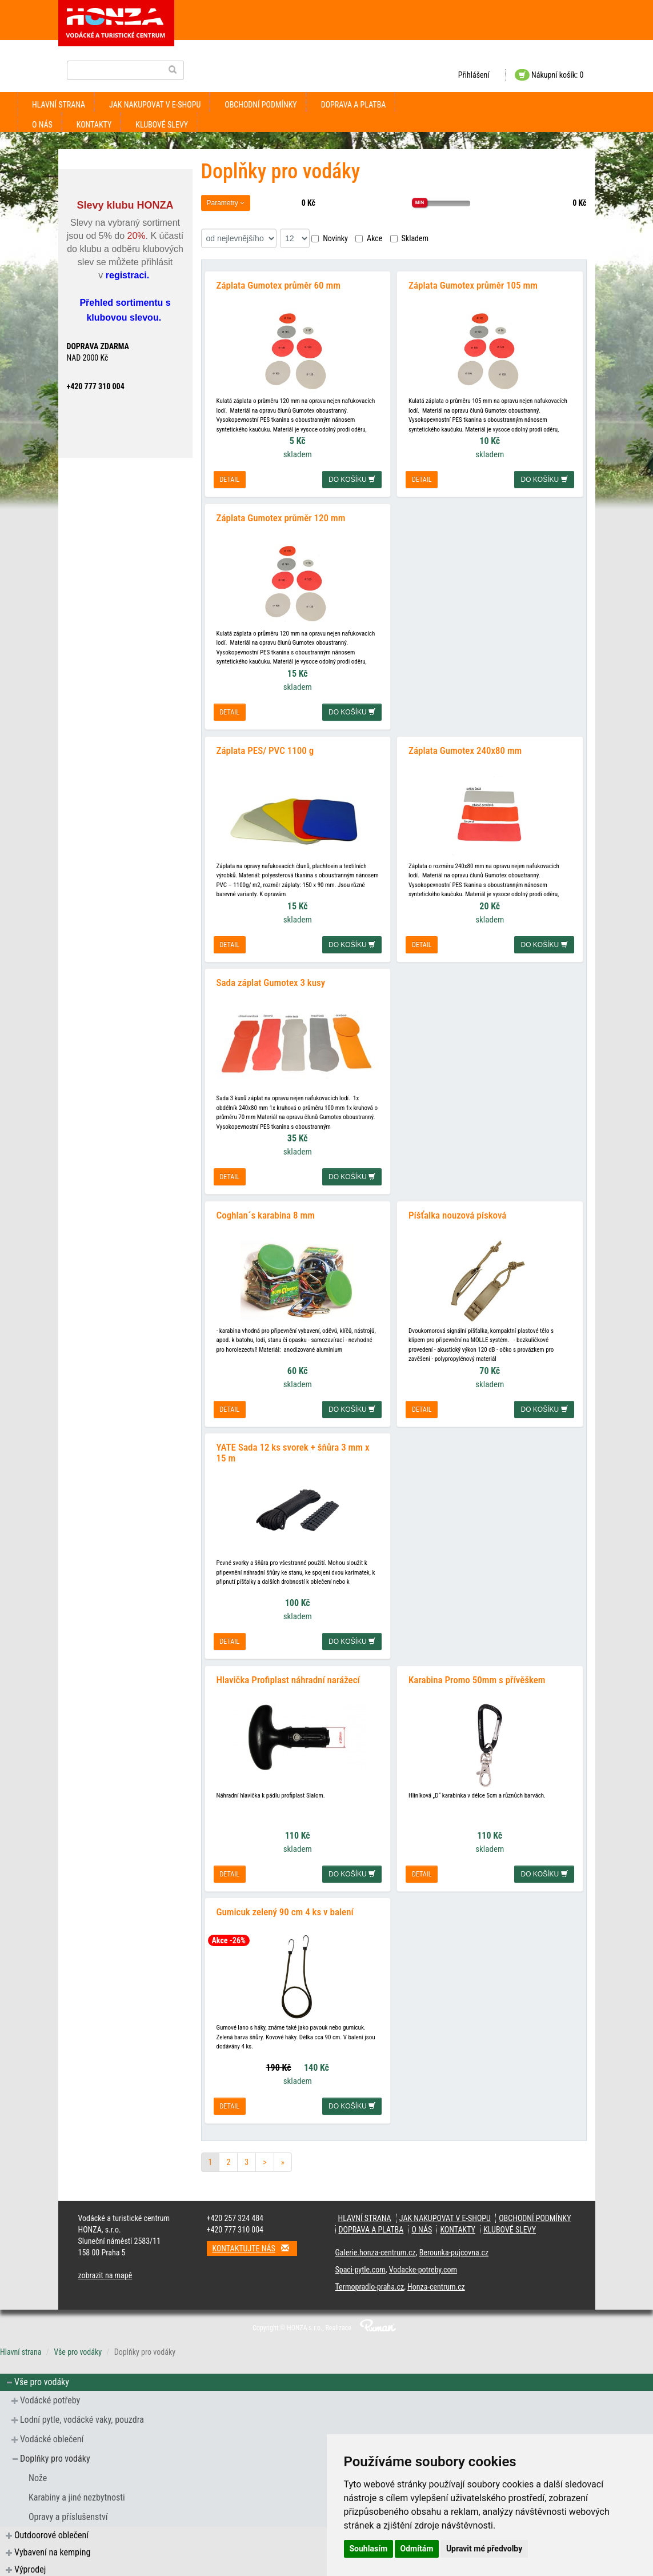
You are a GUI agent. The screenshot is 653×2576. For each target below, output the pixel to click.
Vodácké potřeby (50, 2398)
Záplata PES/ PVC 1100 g (265, 749)
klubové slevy (161, 124)
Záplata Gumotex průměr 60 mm (278, 285)
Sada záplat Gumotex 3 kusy (271, 981)
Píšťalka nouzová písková (457, 1213)
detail (229, 480)
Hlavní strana (58, 104)
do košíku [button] (351, 480)
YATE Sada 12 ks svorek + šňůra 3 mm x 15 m (293, 1451)
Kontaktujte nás (255, 2246)
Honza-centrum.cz (436, 2284)
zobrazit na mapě (105, 2273)
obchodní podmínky (261, 104)
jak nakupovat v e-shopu (155, 104)
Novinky (329, 238)
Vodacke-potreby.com (423, 2267)
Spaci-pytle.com (360, 2267)
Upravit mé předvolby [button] (484, 2548)
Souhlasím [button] (369, 2548)
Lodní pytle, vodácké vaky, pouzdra (82, 2417)
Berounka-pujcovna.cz (453, 2250)
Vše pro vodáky (78, 2349)
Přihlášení (474, 74)
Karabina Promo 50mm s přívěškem (476, 1677)
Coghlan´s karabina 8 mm (266, 1213)
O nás (42, 124)
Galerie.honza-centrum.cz (375, 2250)
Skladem (409, 238)
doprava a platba (353, 104)
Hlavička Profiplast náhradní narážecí (288, 1677)
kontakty (94, 124)
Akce (368, 238)
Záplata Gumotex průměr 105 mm (473, 285)
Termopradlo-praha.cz (369, 2284)
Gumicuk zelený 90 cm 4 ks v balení (285, 1909)
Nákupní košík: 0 (549, 75)
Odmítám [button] (417, 2548)
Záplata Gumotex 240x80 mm (465, 749)
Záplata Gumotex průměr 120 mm (281, 517)
